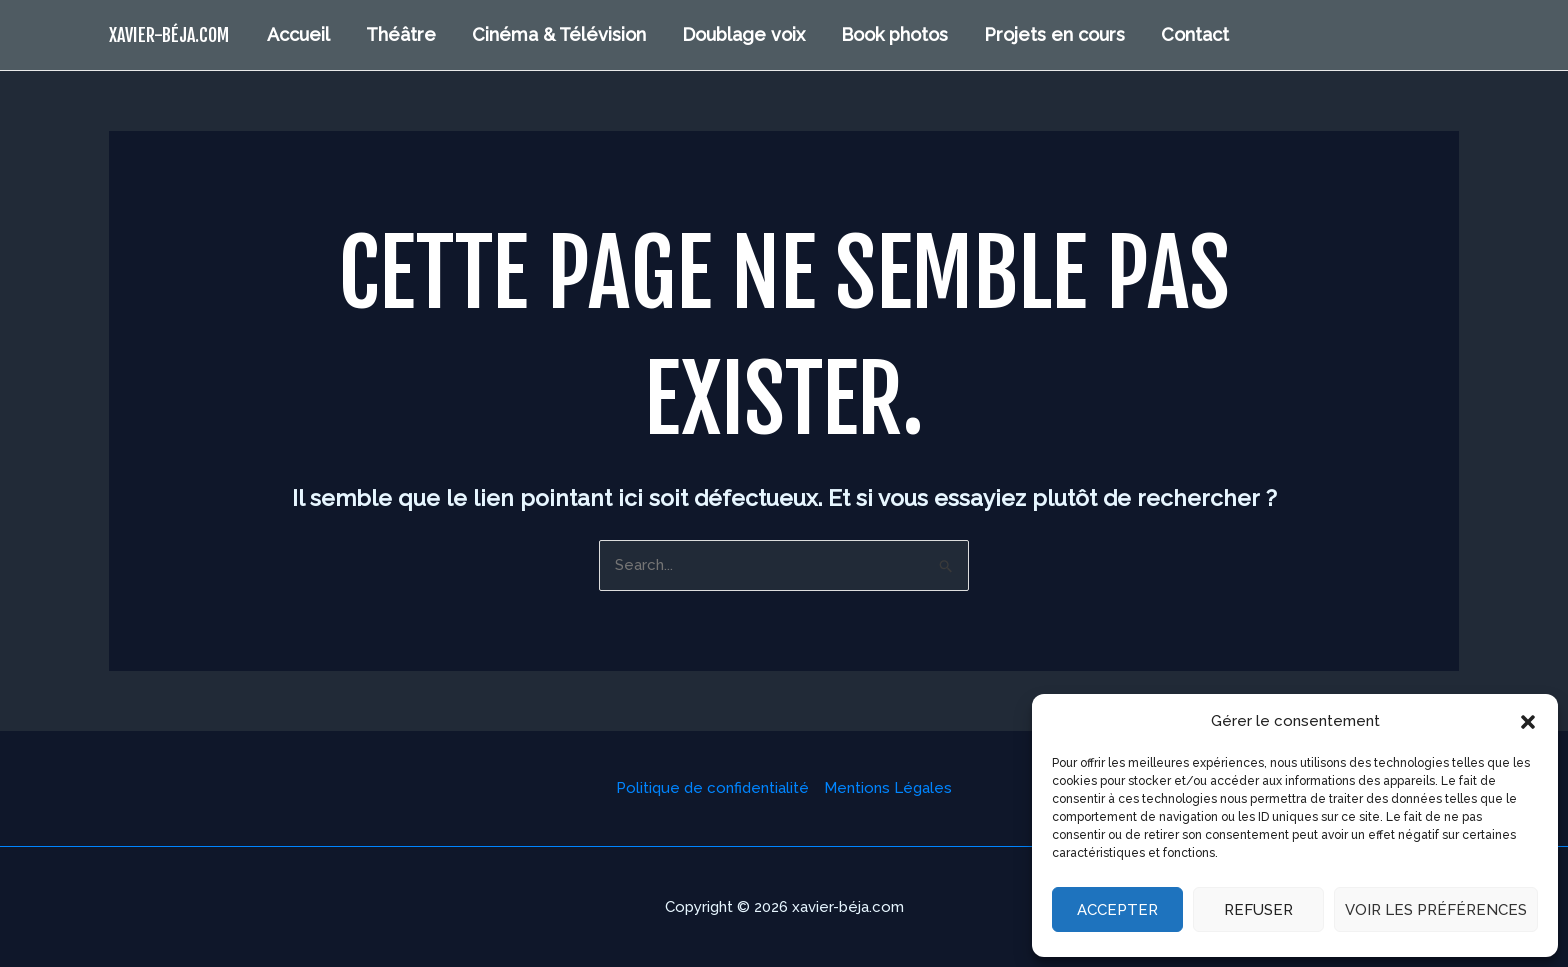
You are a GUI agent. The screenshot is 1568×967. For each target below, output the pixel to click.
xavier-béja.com (169, 35)
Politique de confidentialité (712, 788)
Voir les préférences (1436, 910)
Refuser (1258, 910)
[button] (1528, 722)
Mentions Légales (888, 788)
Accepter (1117, 910)
